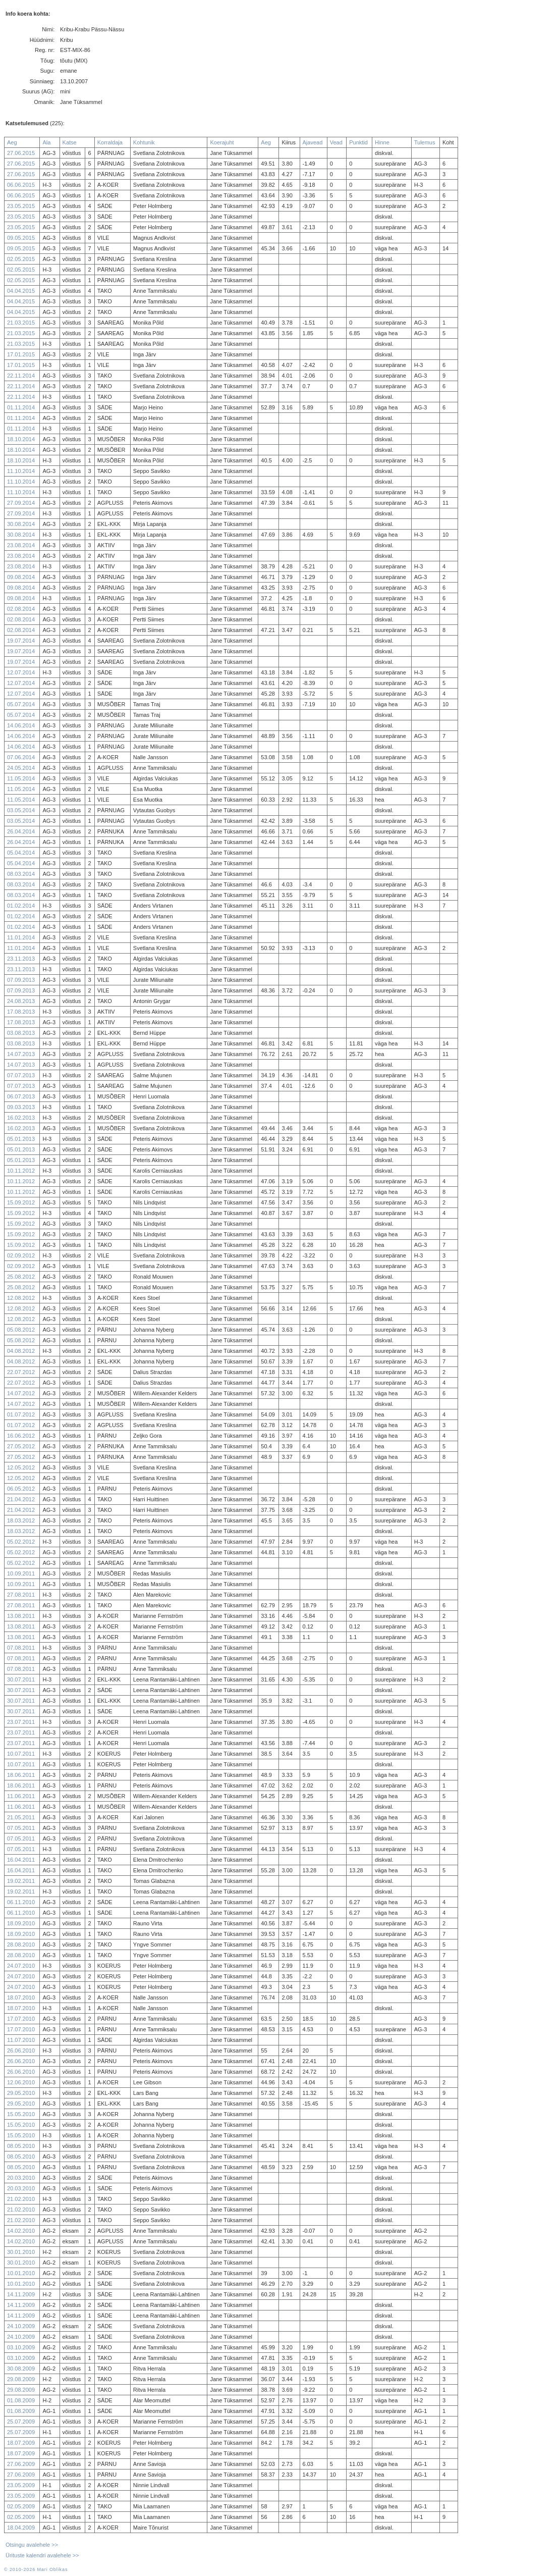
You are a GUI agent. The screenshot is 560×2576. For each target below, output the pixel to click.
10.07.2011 (21, 1754)
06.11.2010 (21, 1902)
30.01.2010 (21, 2252)
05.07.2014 (21, 704)
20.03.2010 (21, 2178)
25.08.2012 (21, 1277)
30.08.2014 (21, 524)
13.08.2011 (21, 1616)
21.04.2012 (21, 1499)
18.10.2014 (21, 439)
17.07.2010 (21, 2019)
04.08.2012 (21, 1351)
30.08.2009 (21, 2368)
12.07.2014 (21, 672)
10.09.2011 (21, 1573)
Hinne (382, 142)
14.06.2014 (21, 725)
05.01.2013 (21, 1139)
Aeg (12, 142)
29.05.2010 (21, 2093)
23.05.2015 (21, 206)
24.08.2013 (21, 1001)
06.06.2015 (21, 185)
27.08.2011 (21, 1595)
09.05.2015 (21, 238)
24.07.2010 (21, 1966)
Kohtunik (144, 142)
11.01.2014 (21, 937)
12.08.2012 (21, 1298)
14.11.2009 (21, 2294)
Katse (70, 142)
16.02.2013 (21, 1118)
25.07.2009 (21, 2422)
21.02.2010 (21, 2199)
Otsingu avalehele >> (32, 2545)
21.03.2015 (21, 323)
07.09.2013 (21, 980)
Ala (46, 142)
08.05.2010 (21, 2146)
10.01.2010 (21, 2273)
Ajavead (313, 142)
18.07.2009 (21, 2443)
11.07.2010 (21, 2040)
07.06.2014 (21, 757)
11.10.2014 (21, 471)
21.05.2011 (21, 1817)
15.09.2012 (21, 1202)
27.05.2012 (21, 1446)
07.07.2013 (21, 1075)
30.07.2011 (21, 1679)
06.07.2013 (21, 1096)
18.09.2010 (21, 1923)
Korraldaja (110, 142)
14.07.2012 (21, 1393)
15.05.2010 (21, 2114)
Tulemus (424, 142)
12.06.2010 (21, 2082)
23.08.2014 (21, 545)
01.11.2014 (21, 407)
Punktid (358, 142)
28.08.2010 (21, 1944)
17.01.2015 (21, 354)
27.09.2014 (21, 503)
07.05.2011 (21, 1828)
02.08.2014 (21, 609)
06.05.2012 (21, 1489)
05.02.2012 (21, 1542)
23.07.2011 (21, 1722)
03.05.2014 (21, 810)
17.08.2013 (21, 1012)
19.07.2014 (21, 641)
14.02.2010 (21, 2231)
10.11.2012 (21, 1171)
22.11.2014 (21, 376)
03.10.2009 (21, 2347)
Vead (336, 142)
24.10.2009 (21, 2326)
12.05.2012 (21, 1467)
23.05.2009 (21, 2485)
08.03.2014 (21, 874)
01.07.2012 (21, 1414)
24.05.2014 (21, 768)
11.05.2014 (21, 778)
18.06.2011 (21, 1775)
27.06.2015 (21, 153)
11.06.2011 (21, 1796)
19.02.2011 (21, 1881)
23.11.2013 (21, 959)
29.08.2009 (21, 2379)
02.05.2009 (21, 2506)
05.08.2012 (21, 1330)
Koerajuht (222, 142)
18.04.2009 (21, 2528)
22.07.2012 (21, 1372)
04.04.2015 (21, 291)
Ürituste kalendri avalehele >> (42, 2555)
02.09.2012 (21, 1255)
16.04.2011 (21, 1860)
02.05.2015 (21, 259)
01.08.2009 (21, 2400)
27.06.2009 (21, 2464)
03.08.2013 (21, 1033)
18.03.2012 (21, 1520)
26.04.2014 (21, 831)
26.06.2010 (21, 2050)
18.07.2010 (21, 1997)
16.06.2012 (21, 1436)
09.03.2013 (21, 1107)
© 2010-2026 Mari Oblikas (36, 2569)
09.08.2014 (21, 577)
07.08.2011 (21, 1648)
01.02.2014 (21, 906)
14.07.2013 (21, 1054)
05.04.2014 (21, 853)
